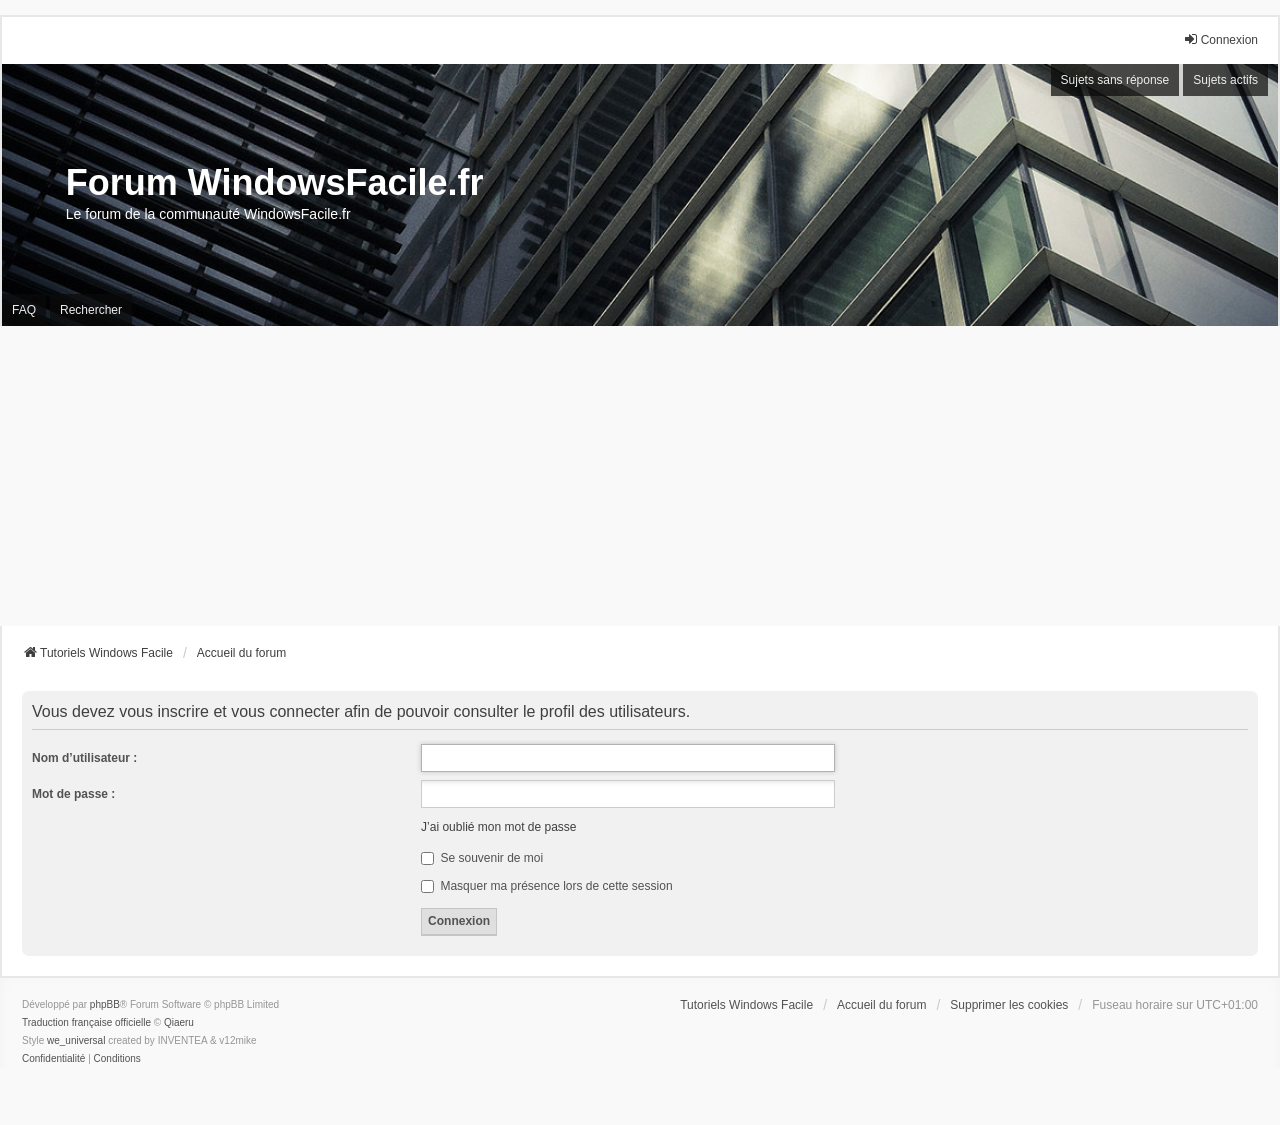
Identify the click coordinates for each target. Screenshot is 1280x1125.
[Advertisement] (640, 476)
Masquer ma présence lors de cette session (546, 886)
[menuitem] (53, 1059)
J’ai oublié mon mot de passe (498, 827)
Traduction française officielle (86, 1022)
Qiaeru (179, 1022)
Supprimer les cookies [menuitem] (1009, 1005)
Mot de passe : (73, 794)
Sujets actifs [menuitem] (1225, 80)
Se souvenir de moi (482, 858)
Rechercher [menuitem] (91, 310)
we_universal (76, 1040)
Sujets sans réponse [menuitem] (1115, 80)
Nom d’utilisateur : (84, 758)
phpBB (105, 1004)
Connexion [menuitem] (1220, 39)
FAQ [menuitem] (24, 310)
